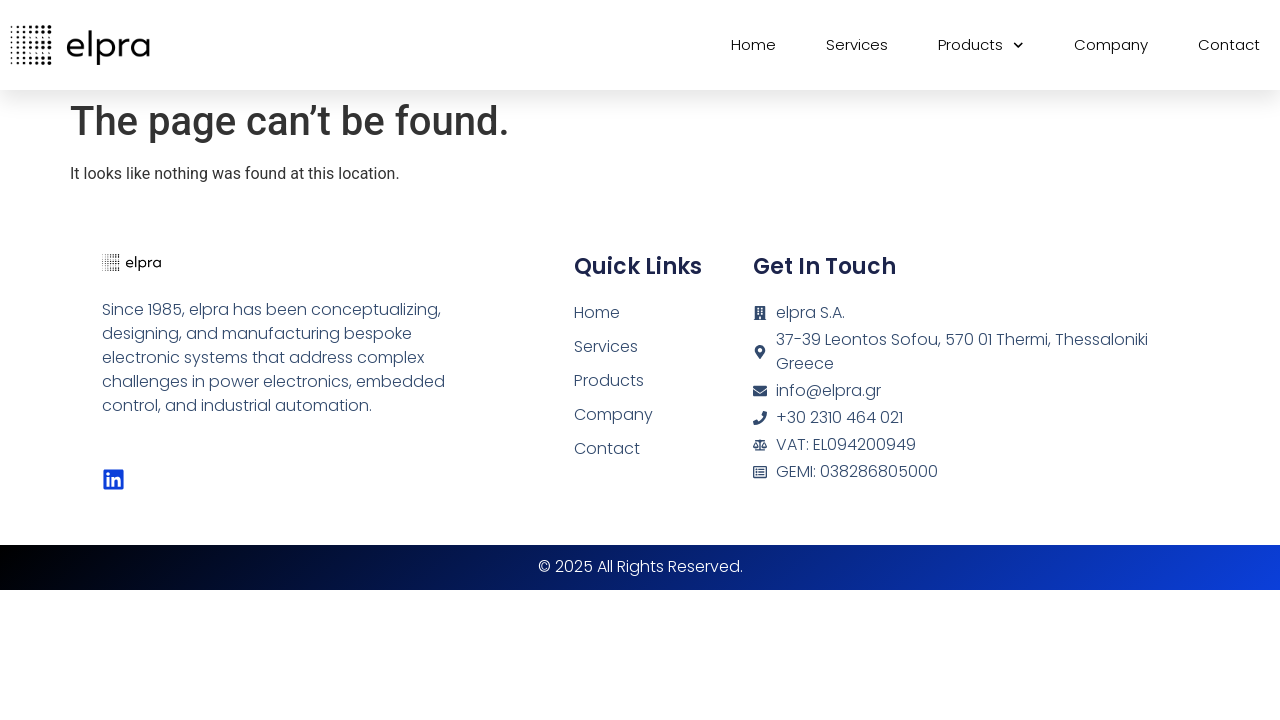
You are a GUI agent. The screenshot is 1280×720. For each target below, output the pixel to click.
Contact (1229, 44)
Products (981, 45)
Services (857, 44)
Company (1111, 44)
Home (753, 44)
